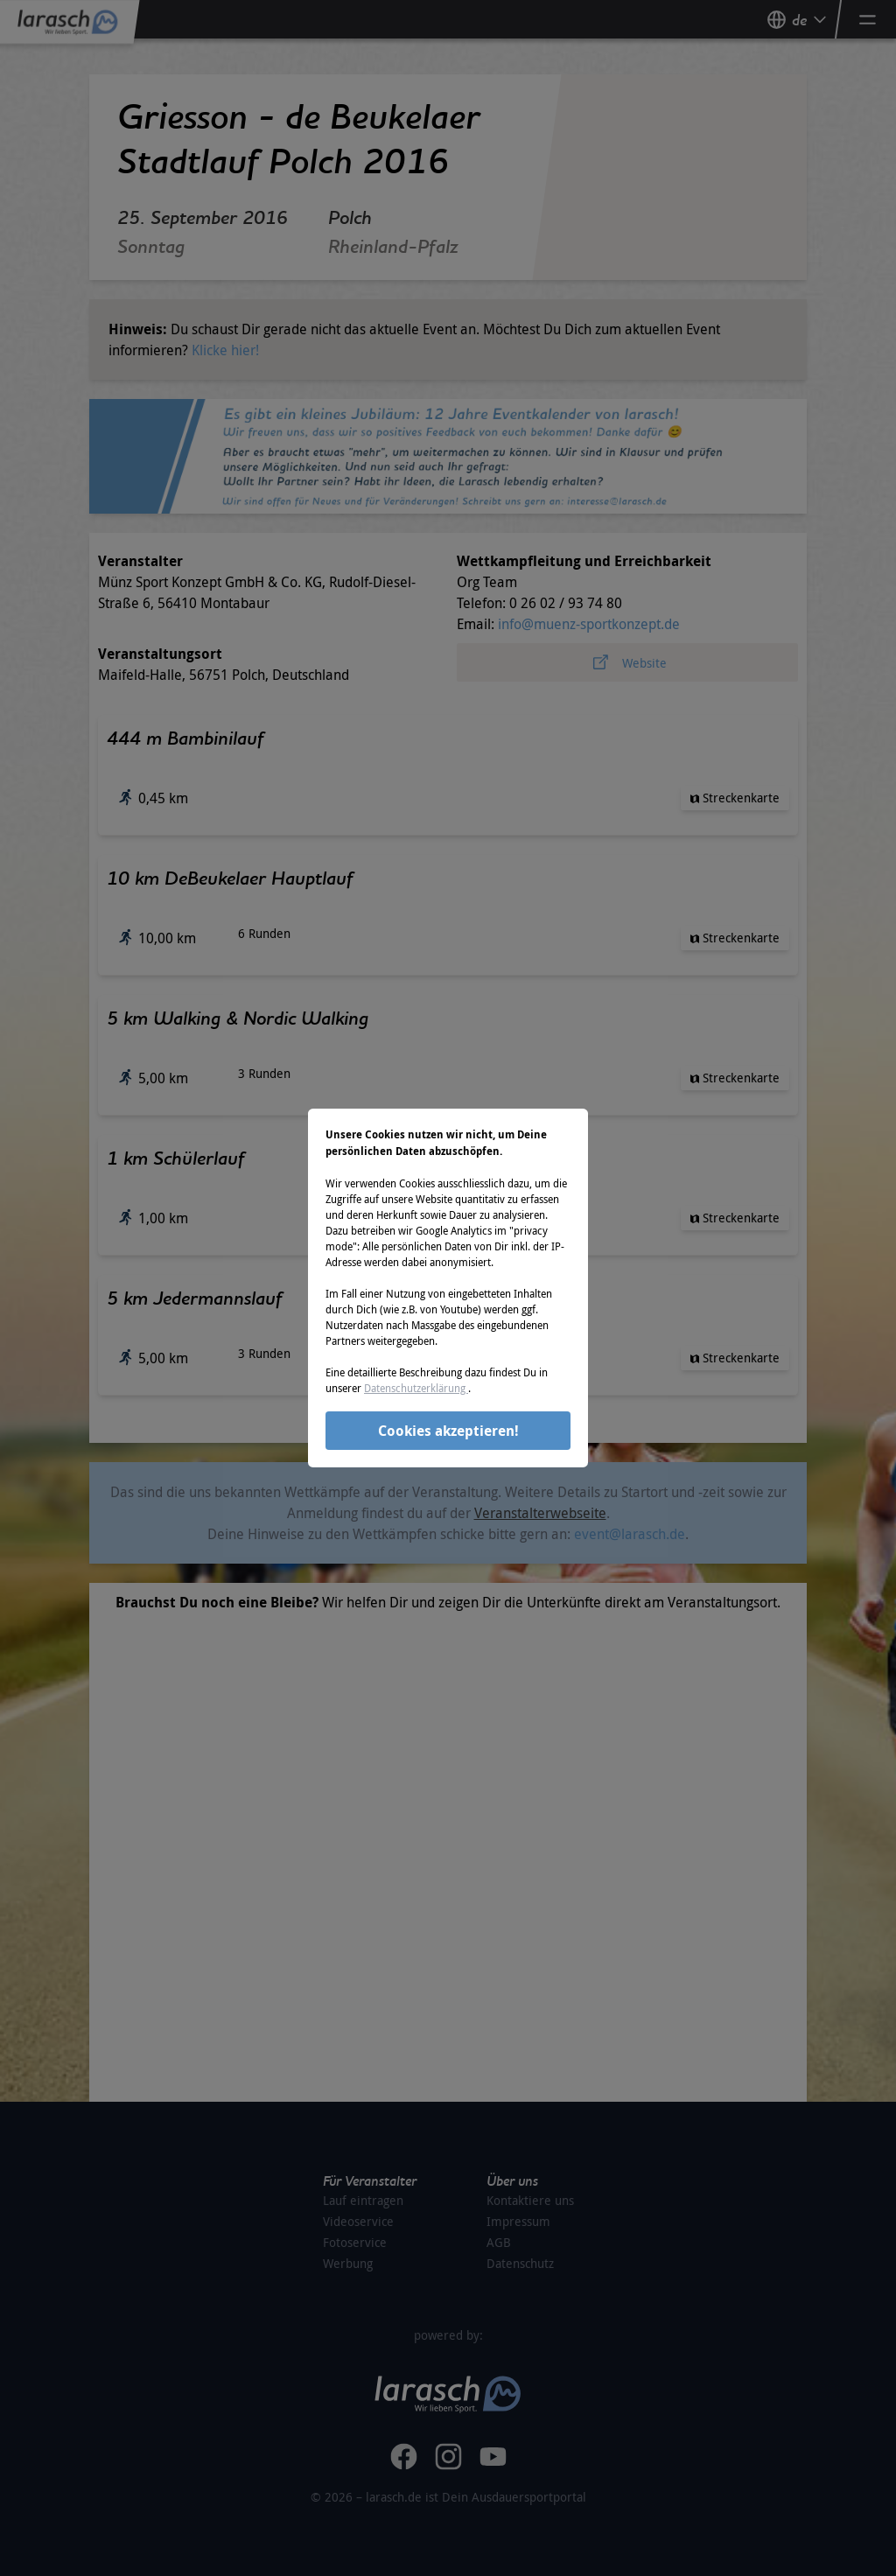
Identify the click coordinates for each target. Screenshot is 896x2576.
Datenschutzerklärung (416, 1388)
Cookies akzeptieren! (448, 1430)
